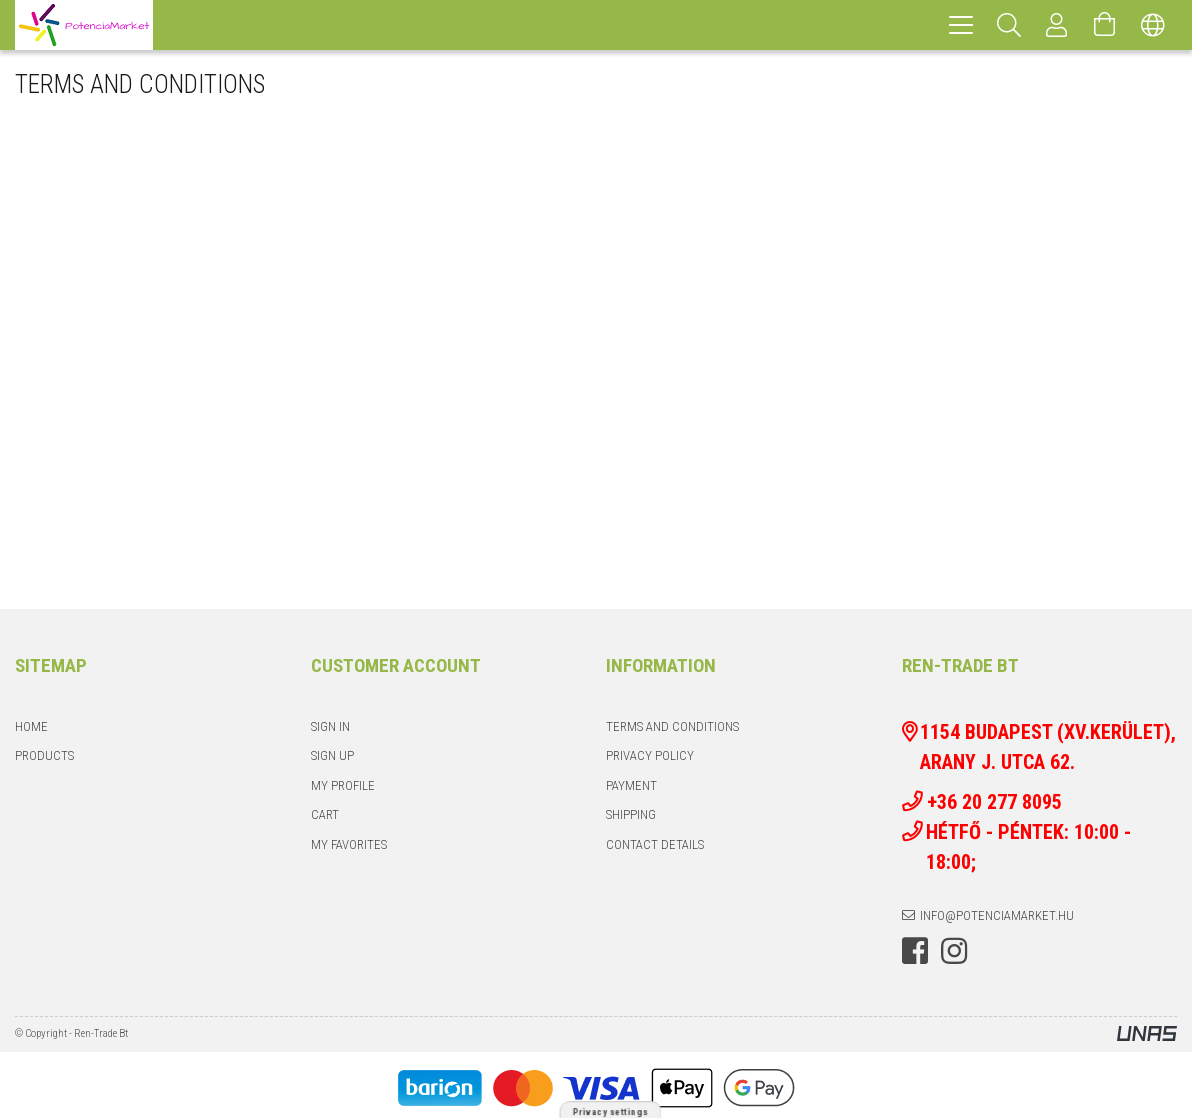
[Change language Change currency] (1153, 25)
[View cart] (1105, 25)
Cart (325, 814)
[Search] (1009, 25)
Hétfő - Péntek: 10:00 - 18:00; (1028, 847)
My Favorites (349, 844)
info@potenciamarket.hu (997, 915)
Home (31, 726)
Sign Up (332, 755)
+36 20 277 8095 (1007, 802)
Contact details (655, 844)
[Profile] (1057, 25)
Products (44, 755)
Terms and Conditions (672, 726)
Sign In (330, 726)
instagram (954, 951)
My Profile (343, 785)
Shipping (631, 814)
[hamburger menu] (961, 25)
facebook (915, 951)
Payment (631, 785)
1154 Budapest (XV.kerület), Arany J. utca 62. (1048, 747)
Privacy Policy (650, 755)
